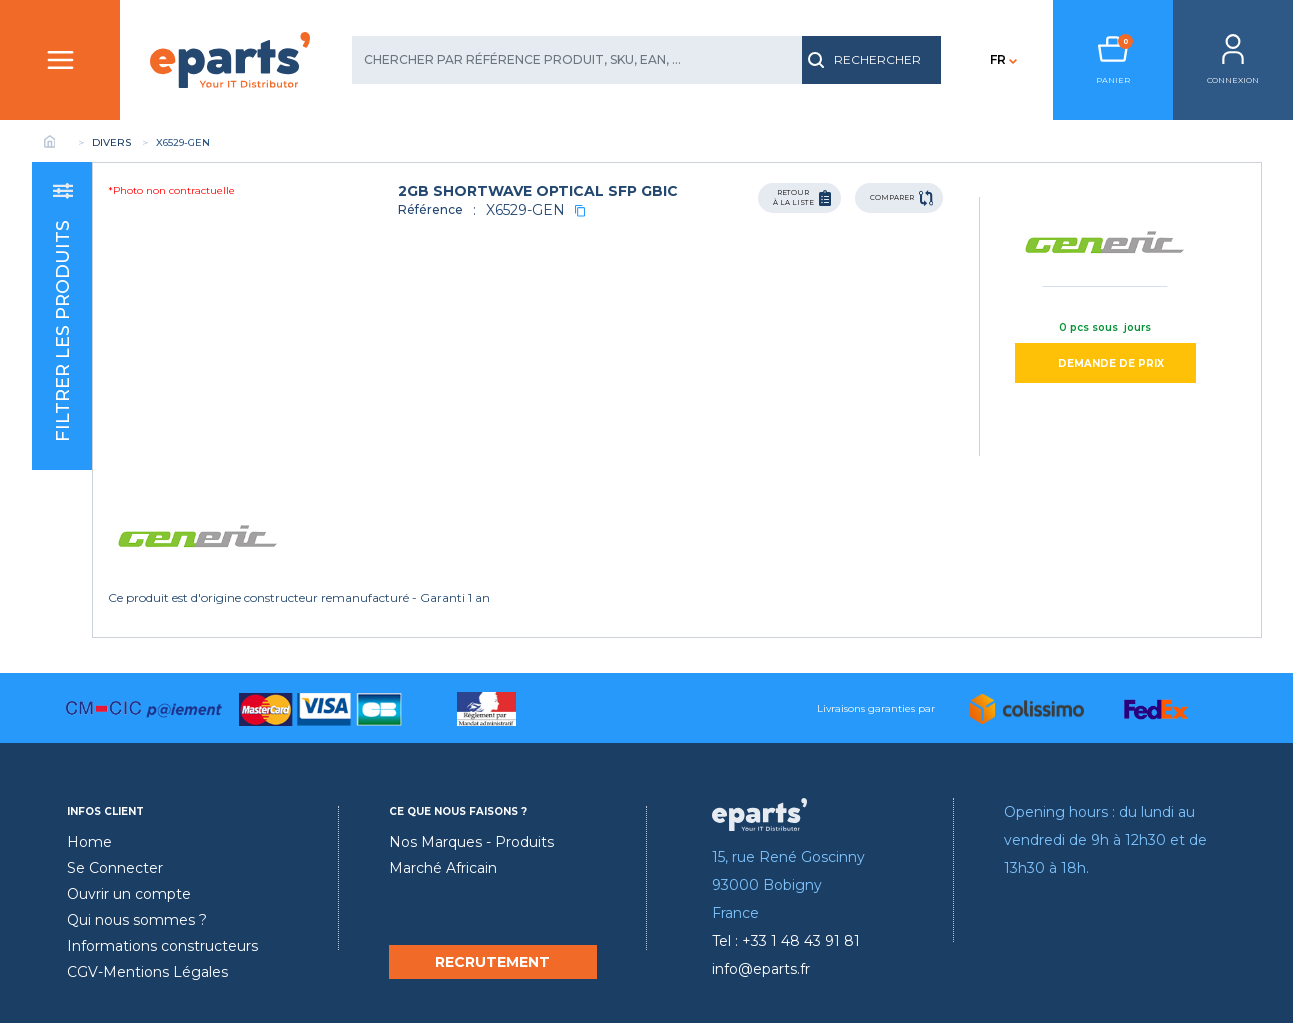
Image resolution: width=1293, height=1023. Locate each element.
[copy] (580, 210)
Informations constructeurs (162, 946)
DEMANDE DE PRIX (1111, 363)
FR (998, 59)
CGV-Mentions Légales (147, 972)
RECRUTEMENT (492, 962)
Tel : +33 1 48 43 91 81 (786, 941)
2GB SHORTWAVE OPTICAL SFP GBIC (538, 191)
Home (89, 842)
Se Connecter (115, 868)
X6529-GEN (525, 210)
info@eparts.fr (761, 969)
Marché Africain (443, 868)
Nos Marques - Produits (471, 842)
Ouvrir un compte (129, 894)
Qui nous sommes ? (137, 920)
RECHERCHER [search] (864, 60)
